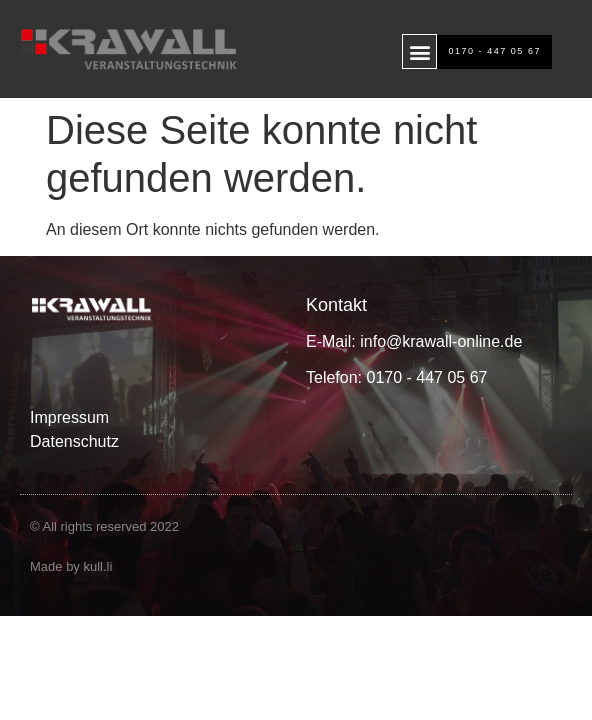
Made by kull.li (71, 566)
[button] (419, 51)
